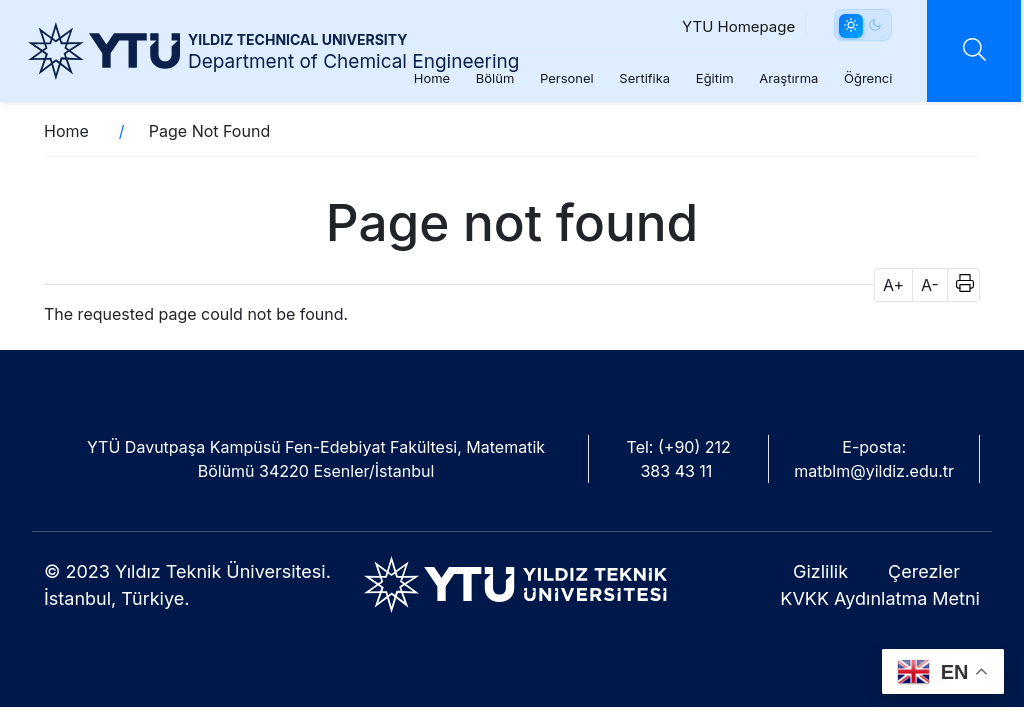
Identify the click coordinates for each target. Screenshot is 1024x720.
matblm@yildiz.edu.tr (874, 471)
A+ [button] (893, 285)
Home (426, 78)
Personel (562, 78)
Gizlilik (820, 571)
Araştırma (783, 78)
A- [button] (930, 285)
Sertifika (639, 78)
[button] (958, 285)
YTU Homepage (733, 26)
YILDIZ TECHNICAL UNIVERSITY (297, 39)
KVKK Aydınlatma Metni (880, 598)
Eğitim (709, 78)
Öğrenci (863, 78)
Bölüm (489, 78)
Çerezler (924, 571)
